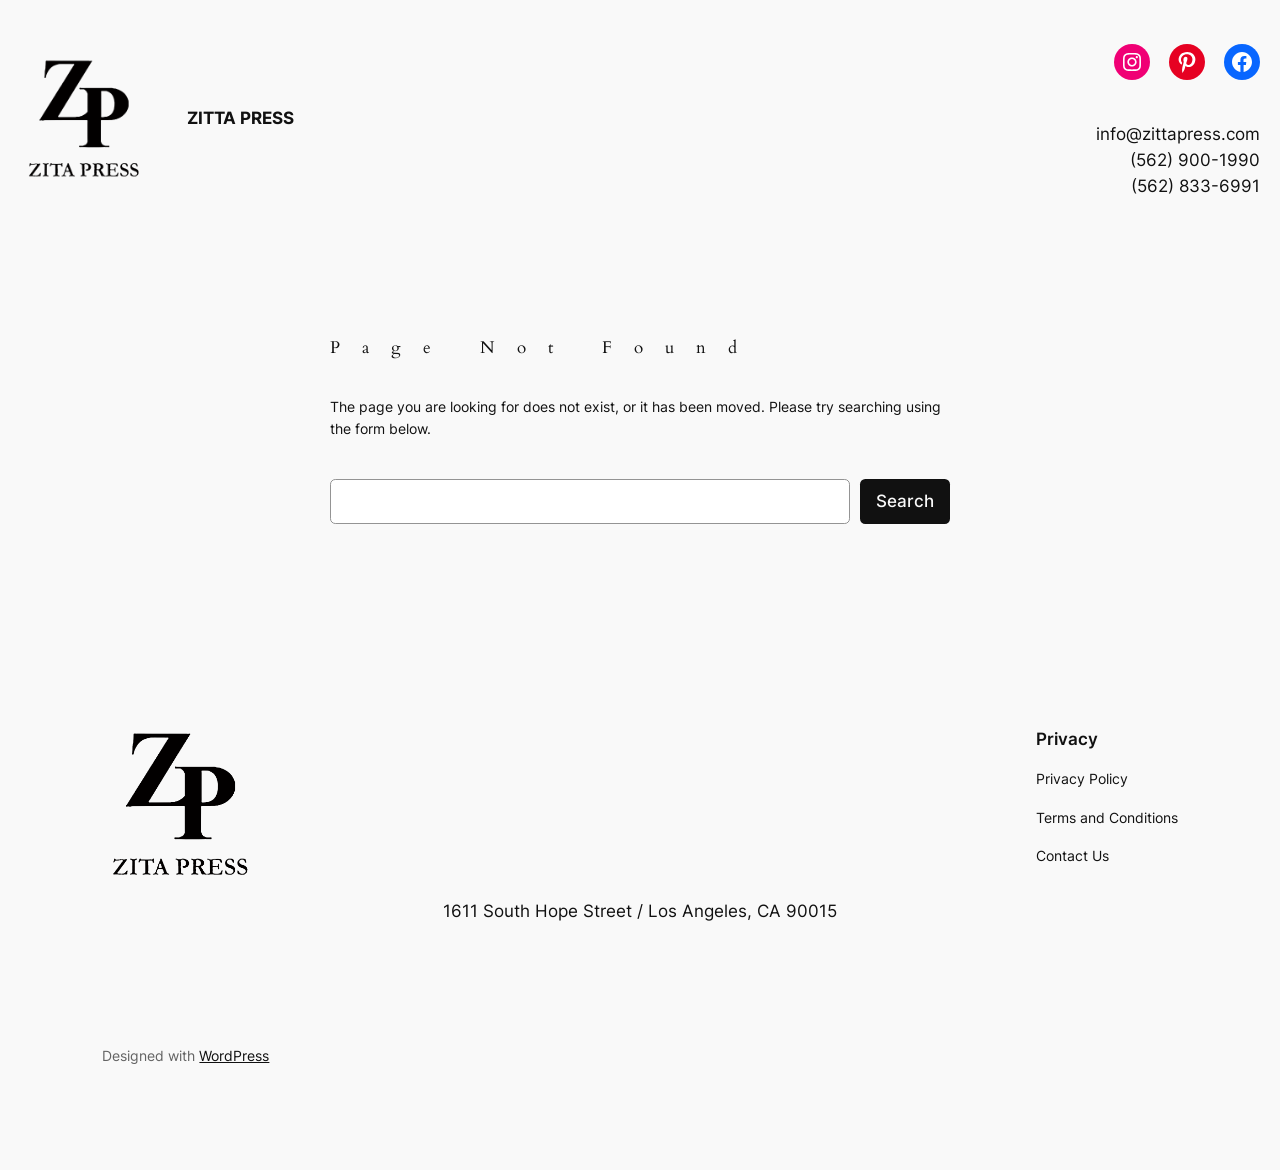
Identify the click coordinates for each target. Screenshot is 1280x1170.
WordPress (234, 1055)
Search (905, 501)
